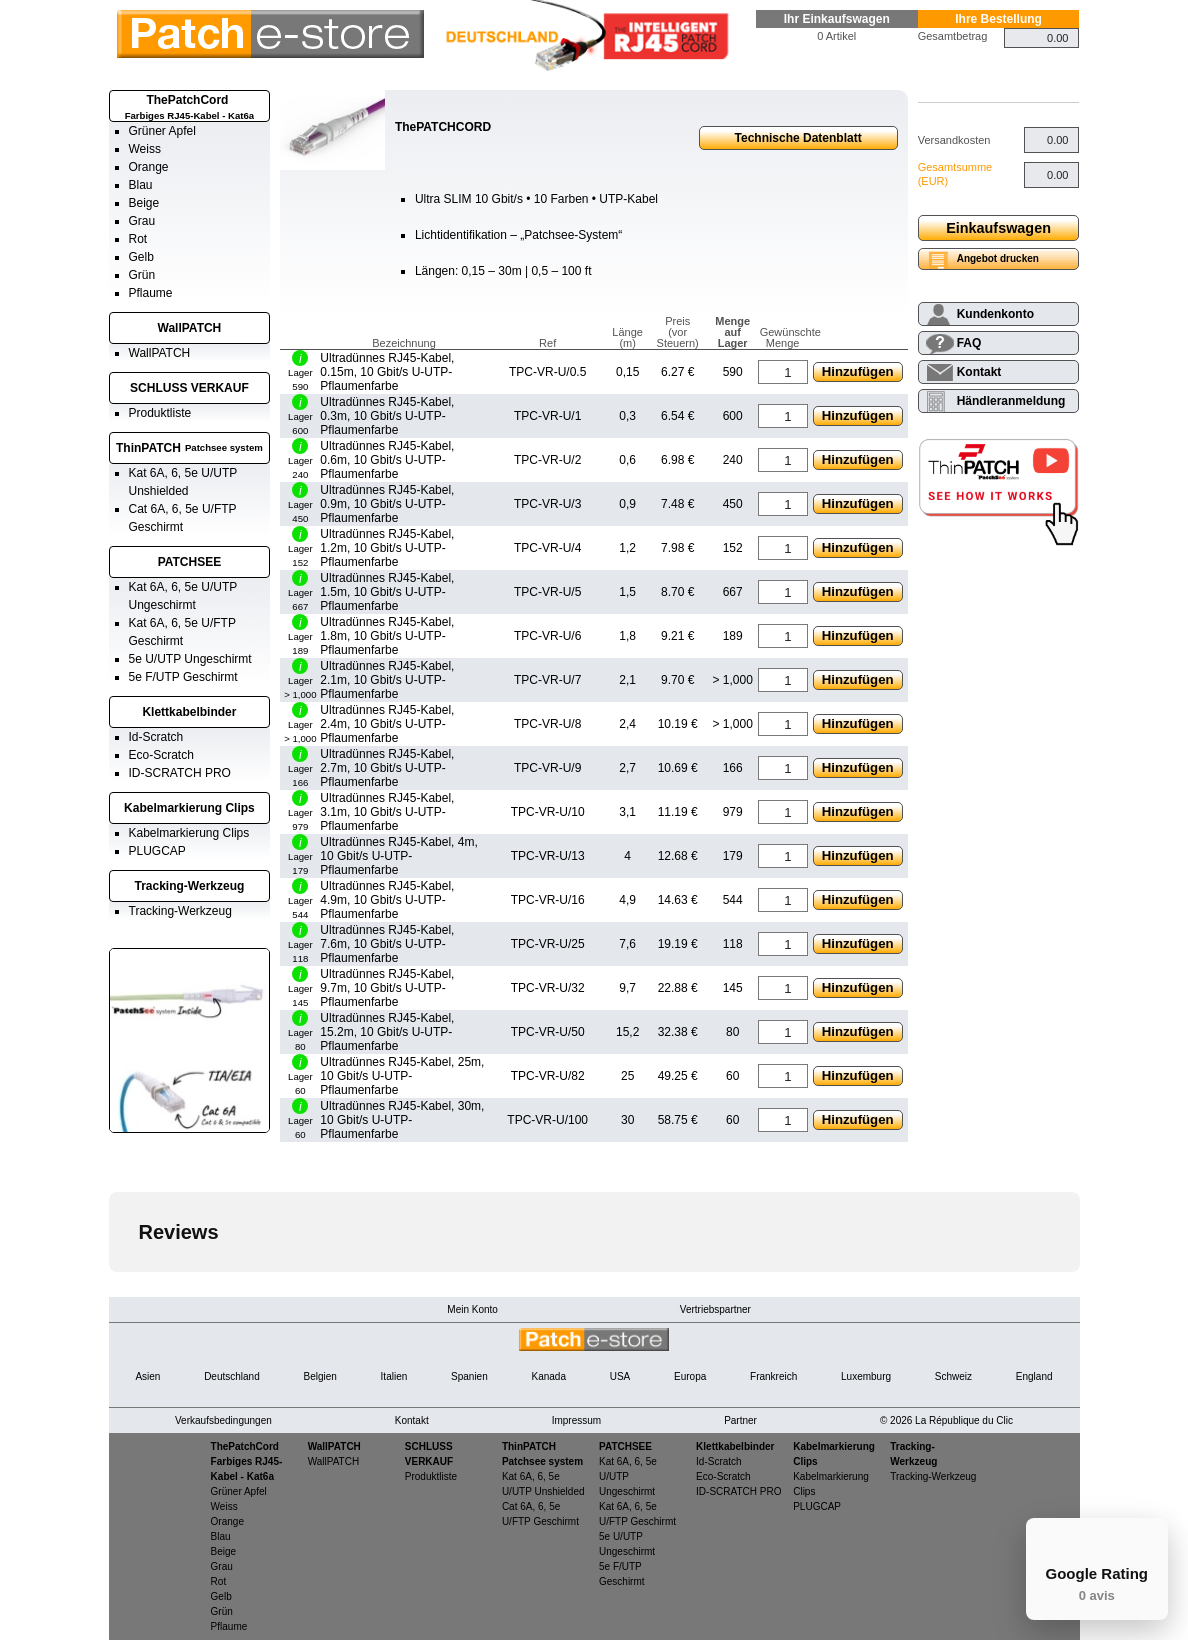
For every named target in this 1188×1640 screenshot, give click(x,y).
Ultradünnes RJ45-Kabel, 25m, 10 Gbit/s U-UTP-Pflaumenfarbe (402, 1076)
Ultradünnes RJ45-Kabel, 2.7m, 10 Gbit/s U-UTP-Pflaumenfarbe (387, 768)
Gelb (141, 257)
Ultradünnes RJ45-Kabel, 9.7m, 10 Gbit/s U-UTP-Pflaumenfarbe (387, 988)
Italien (394, 1376)
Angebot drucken (998, 258)
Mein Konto (472, 1309)
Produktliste (160, 413)
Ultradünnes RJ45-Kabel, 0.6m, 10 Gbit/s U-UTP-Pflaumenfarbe (387, 460)
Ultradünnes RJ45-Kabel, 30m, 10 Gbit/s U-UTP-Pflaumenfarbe (402, 1120)
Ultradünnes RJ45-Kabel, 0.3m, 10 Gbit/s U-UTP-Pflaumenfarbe (387, 416)
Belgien (319, 1376)
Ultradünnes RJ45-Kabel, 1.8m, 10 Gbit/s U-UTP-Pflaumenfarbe (387, 636)
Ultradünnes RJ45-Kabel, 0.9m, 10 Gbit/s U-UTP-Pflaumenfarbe (387, 504)
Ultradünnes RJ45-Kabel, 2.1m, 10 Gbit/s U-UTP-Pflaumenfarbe (387, 680)
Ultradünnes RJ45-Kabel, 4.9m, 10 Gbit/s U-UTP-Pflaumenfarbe (387, 900)
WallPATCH (190, 328)
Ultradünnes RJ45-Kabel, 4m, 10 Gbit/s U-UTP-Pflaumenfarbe (398, 856)
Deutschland (232, 1376)
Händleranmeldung (1011, 401)
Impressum (576, 1420)
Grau (142, 221)
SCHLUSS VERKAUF (189, 388)
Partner (740, 1420)
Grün (142, 275)
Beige (144, 203)
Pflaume (151, 293)
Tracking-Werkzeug (190, 886)
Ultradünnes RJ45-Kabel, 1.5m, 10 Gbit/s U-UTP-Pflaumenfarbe (387, 592)
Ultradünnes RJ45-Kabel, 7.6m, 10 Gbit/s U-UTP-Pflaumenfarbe (387, 944)
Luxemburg (866, 1376)
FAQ (969, 343)
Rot (138, 239)
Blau (141, 185)
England (1034, 1376)
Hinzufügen (858, 371)
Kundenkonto (995, 314)
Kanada (548, 1376)
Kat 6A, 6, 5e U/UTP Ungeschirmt (628, 1476)
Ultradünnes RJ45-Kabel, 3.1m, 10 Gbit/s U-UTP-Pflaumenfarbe (387, 812)
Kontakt (979, 372)
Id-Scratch (156, 737)
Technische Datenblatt (798, 138)
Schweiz (953, 1376)
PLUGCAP (157, 851)
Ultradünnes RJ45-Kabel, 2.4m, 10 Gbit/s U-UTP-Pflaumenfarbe (387, 724)
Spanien (469, 1376)
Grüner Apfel (162, 131)
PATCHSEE (190, 562)
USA (620, 1376)
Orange (149, 167)
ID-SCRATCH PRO (180, 773)
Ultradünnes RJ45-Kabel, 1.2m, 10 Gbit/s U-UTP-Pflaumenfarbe (387, 548)
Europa (690, 1376)
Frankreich (773, 1376)
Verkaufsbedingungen (223, 1420)
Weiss (145, 149)
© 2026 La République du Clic (946, 1420)
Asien (147, 1376)
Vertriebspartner (715, 1309)
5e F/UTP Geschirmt (183, 677)
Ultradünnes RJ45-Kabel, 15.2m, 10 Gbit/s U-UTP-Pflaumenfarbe (387, 1032)
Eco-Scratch (161, 755)
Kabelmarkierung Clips (189, 808)
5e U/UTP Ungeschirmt (190, 659)
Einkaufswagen (998, 228)
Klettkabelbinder (189, 712)
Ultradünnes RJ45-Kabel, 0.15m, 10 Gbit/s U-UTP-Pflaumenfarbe (387, 372)
